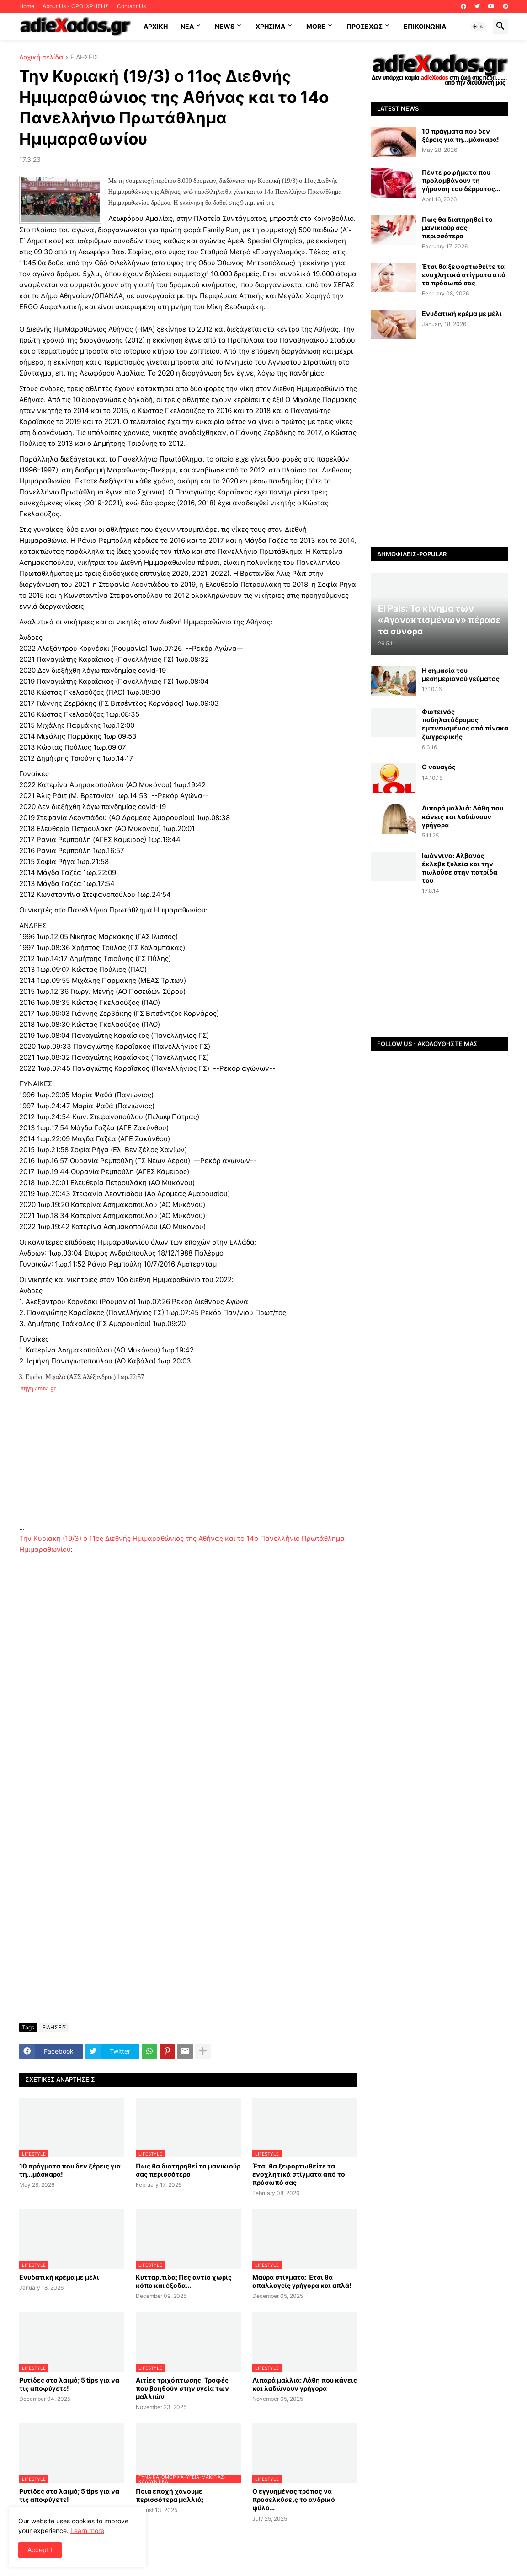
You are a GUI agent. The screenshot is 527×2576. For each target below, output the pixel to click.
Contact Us (131, 6)
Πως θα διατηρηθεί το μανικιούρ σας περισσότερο (188, 2170)
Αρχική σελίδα (41, 57)
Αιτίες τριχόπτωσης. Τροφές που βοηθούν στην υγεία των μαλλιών (182, 2388)
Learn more (87, 2530)
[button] (478, 26)
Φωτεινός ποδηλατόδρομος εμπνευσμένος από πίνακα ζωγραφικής (465, 724)
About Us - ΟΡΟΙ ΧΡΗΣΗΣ (76, 6)
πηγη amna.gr (39, 1388)
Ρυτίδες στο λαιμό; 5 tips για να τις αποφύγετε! (69, 2384)
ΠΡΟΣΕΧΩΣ (364, 26)
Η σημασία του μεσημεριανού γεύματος (461, 674)
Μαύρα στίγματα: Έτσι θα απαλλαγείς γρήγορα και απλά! (301, 2281)
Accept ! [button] (40, 2550)
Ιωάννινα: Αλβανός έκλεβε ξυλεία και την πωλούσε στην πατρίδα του (459, 868)
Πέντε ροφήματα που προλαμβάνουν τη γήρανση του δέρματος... (461, 180)
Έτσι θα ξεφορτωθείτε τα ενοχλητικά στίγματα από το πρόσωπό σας (298, 2174)
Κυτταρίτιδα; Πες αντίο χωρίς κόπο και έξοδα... (184, 2281)
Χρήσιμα (270, 26)
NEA (187, 26)
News (224, 26)
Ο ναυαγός (439, 767)
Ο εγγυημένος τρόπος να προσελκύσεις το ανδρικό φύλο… (293, 2499)
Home (26, 6)
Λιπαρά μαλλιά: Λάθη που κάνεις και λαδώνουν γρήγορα (304, 2384)
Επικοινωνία (425, 26)
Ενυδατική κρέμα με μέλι (59, 2277)
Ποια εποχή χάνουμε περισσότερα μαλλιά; (169, 2495)
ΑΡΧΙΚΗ (156, 26)
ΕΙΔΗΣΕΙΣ (84, 57)
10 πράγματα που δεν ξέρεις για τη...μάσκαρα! (70, 2170)
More (315, 26)
